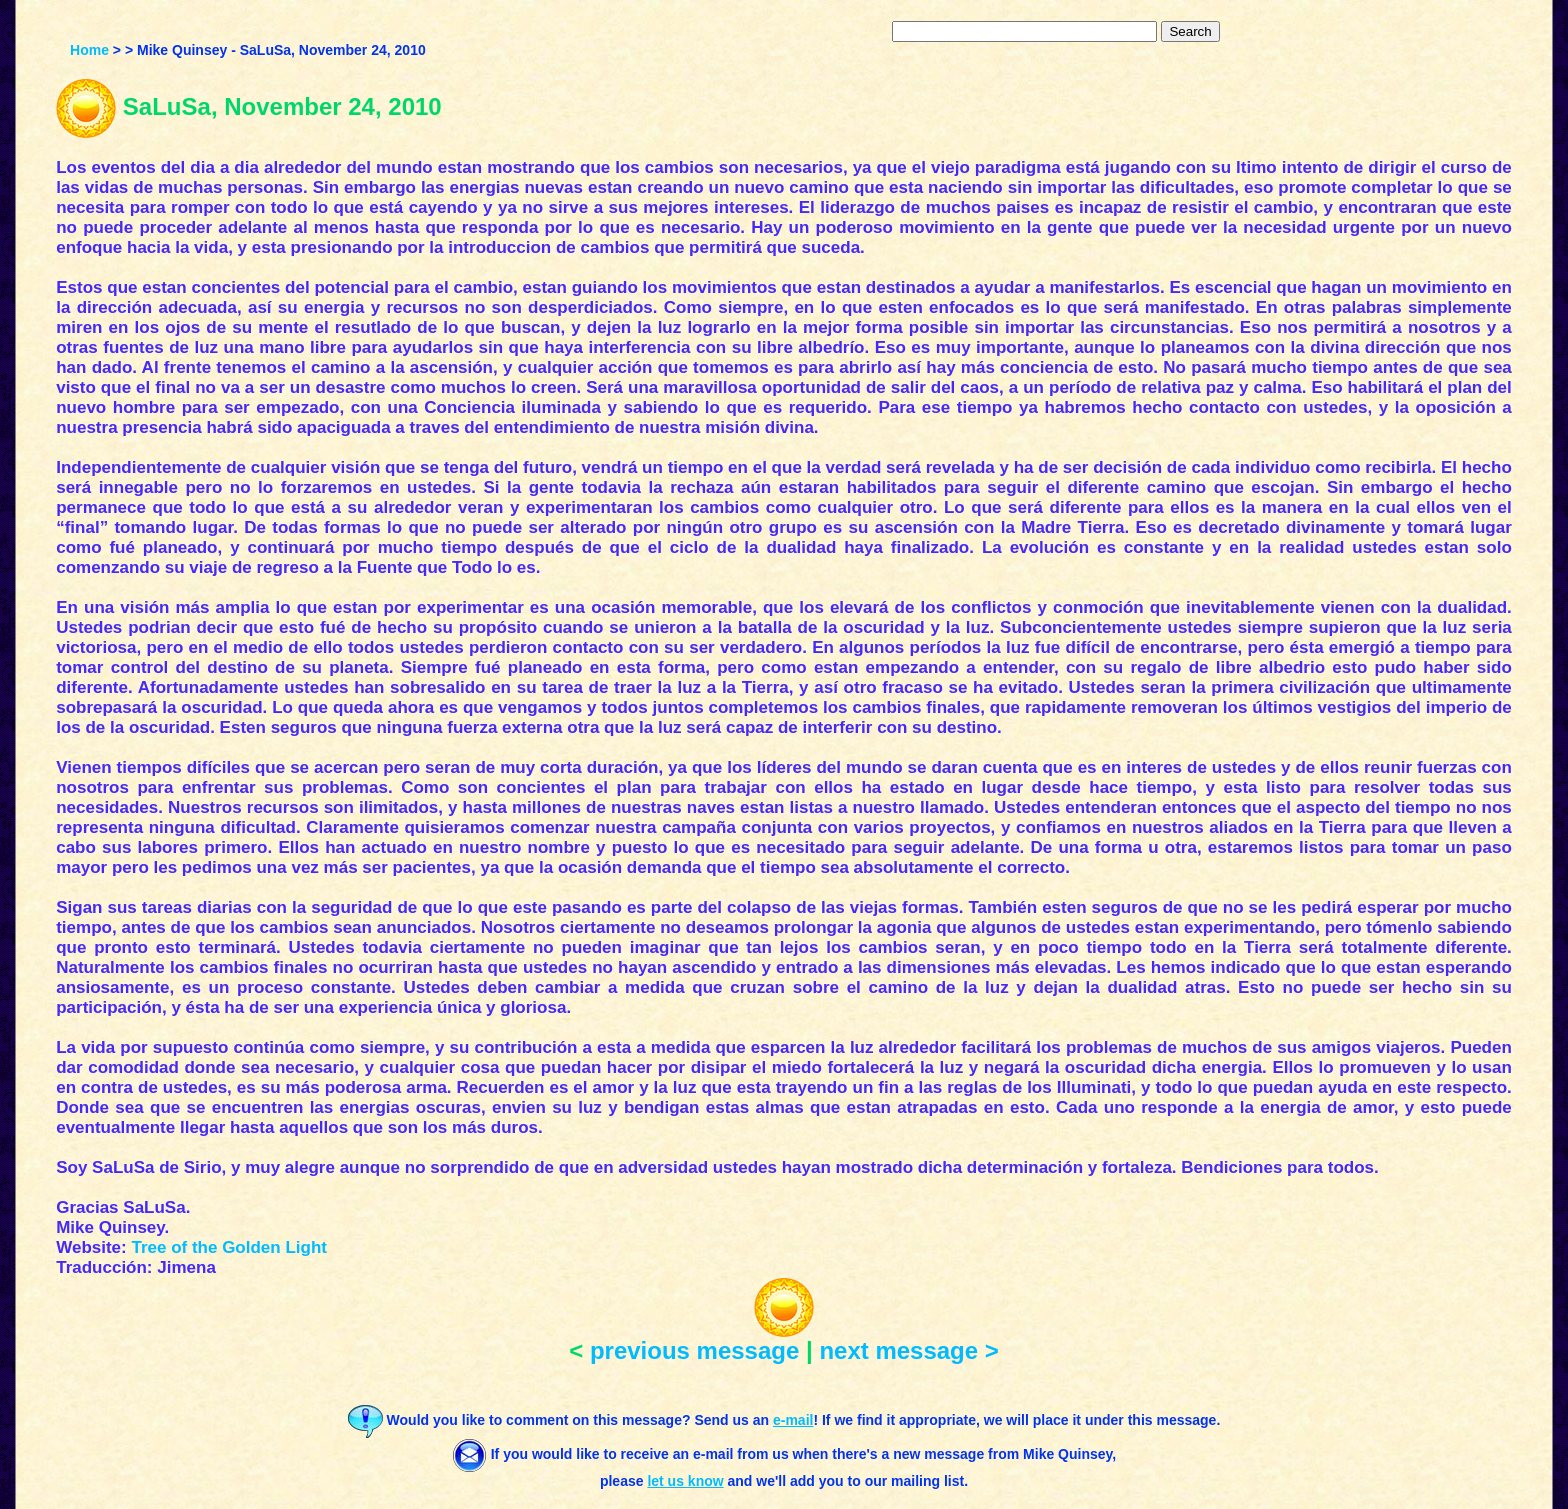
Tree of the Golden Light (229, 1247)
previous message (694, 1350)
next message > (908, 1350)
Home (89, 50)
